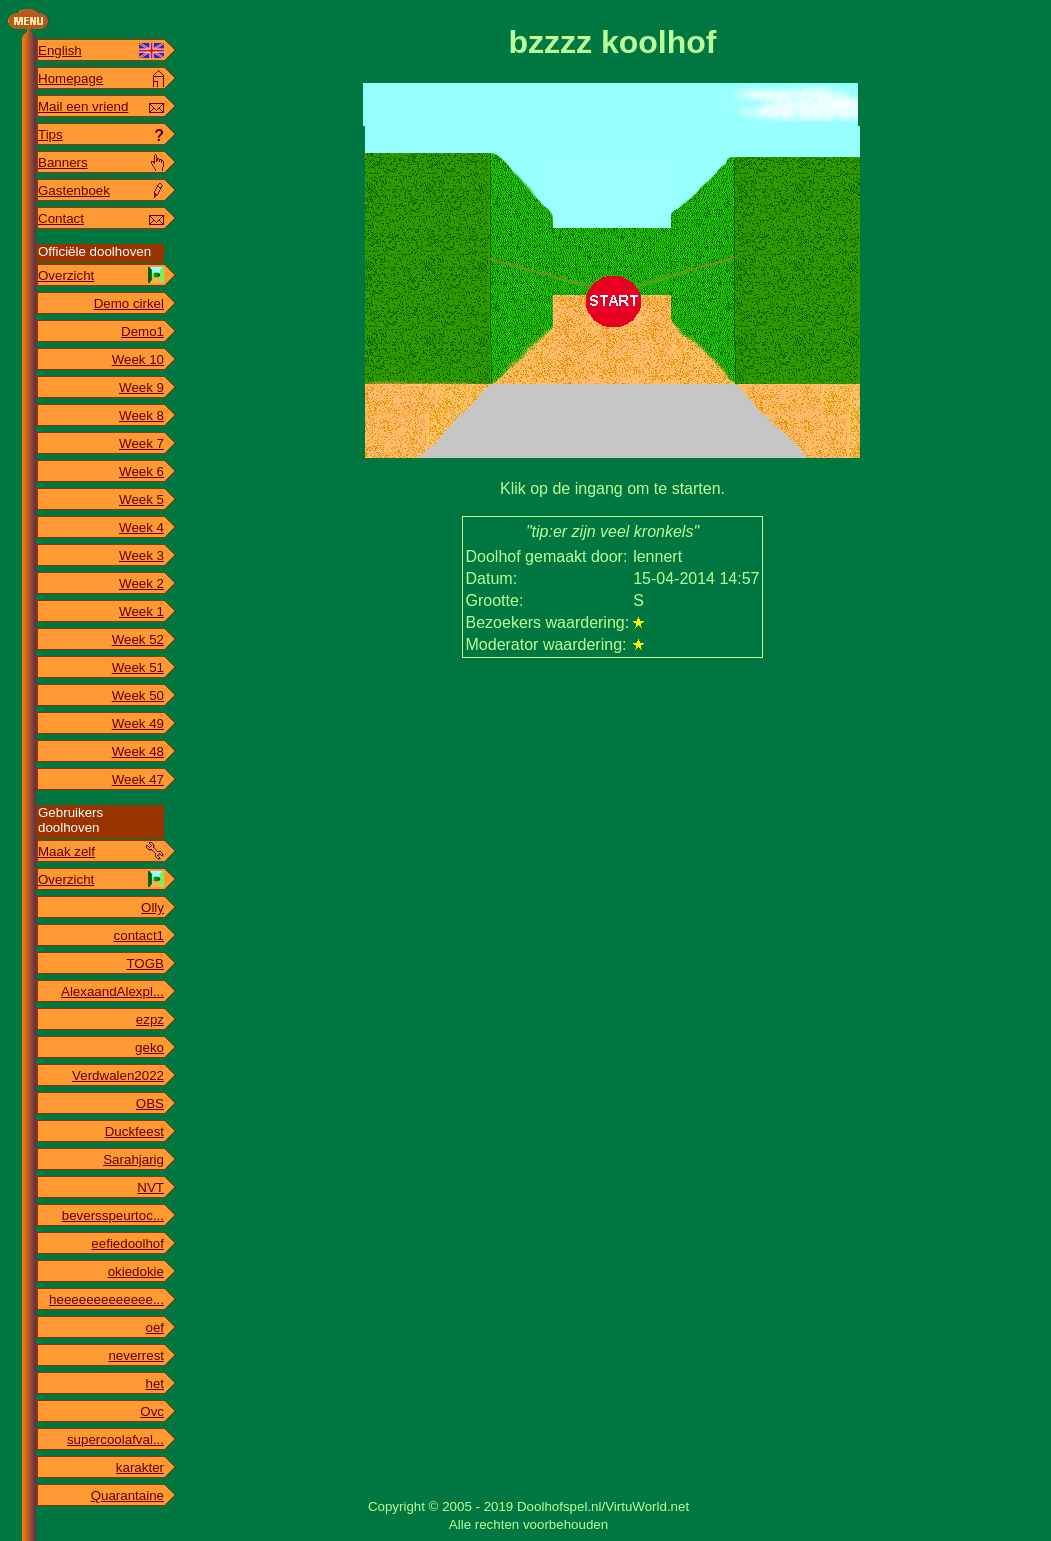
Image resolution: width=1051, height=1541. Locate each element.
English (60, 50)
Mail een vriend (83, 106)
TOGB (145, 963)
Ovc (152, 1411)
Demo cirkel (129, 303)
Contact (61, 218)
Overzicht (66, 275)
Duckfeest (134, 1131)
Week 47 (138, 779)
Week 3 (141, 555)
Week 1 (141, 611)
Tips (50, 134)
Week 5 (141, 499)
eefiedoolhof (127, 1243)
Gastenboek (74, 190)
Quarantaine (127, 1495)
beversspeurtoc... (113, 1215)
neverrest (136, 1355)
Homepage (70, 78)
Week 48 (138, 751)
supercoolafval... (115, 1439)
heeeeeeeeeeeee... (106, 1299)
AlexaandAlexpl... (112, 991)
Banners (63, 162)
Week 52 (138, 639)
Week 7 (141, 443)
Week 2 (141, 583)
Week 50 (138, 695)
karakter (140, 1467)
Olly (152, 907)
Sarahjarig (133, 1159)
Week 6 (141, 471)
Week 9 (141, 387)
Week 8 (141, 415)
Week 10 (138, 359)
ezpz (150, 1019)
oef (154, 1327)
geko (149, 1047)
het (154, 1383)
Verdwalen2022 (118, 1075)
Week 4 (141, 527)
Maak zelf (66, 851)
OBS (150, 1103)
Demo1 (142, 331)
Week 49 (138, 723)
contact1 (139, 935)
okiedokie (136, 1271)
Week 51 (138, 667)
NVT (150, 1187)
